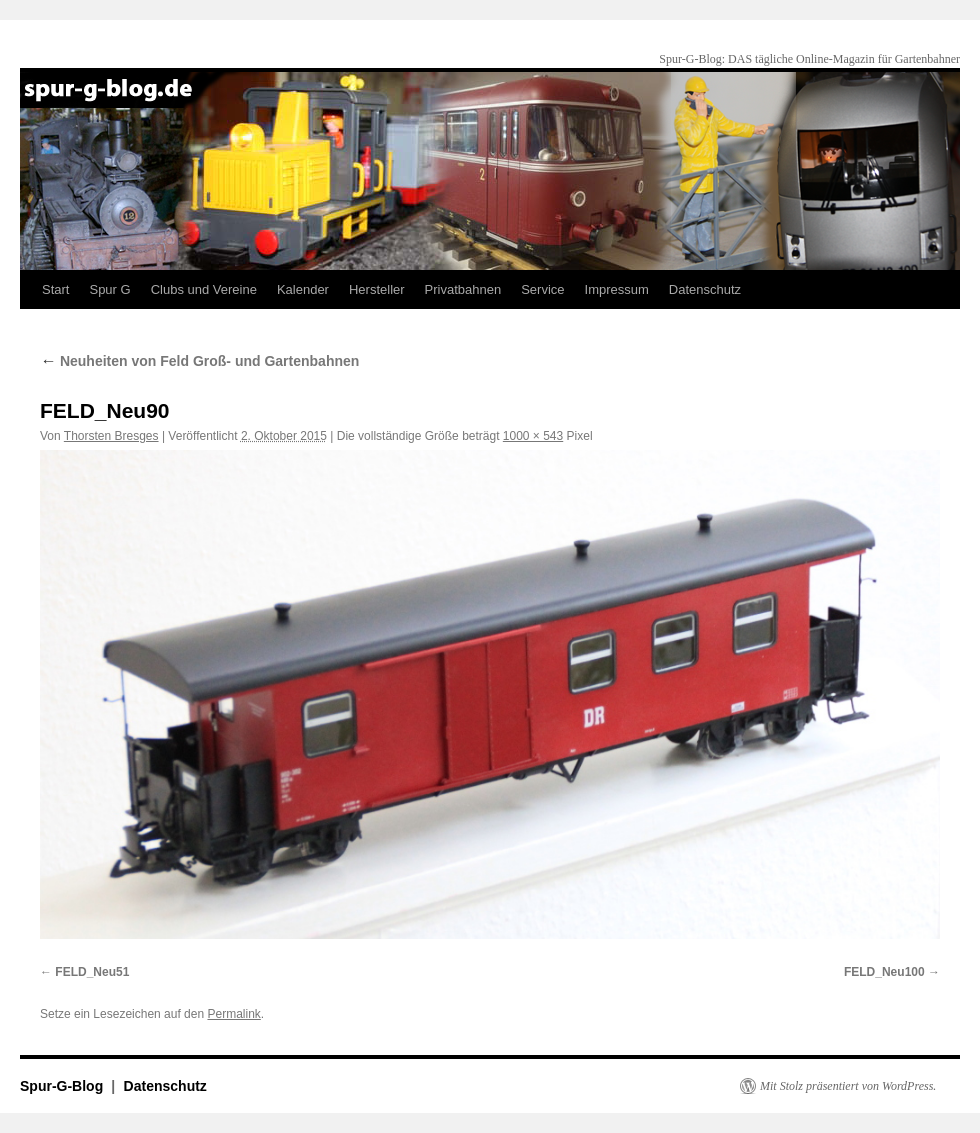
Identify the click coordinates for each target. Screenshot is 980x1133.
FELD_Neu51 (92, 972)
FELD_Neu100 (884, 972)
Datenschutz (705, 289)
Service (542, 289)
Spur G (109, 289)
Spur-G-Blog (63, 1086)
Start (55, 289)
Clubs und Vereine (204, 289)
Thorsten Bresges (111, 436)
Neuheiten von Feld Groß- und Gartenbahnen (199, 361)
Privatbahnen (463, 289)
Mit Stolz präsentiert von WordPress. (848, 1086)
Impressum (617, 289)
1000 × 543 (533, 436)
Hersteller (377, 289)
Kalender (303, 289)
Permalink (233, 1014)
